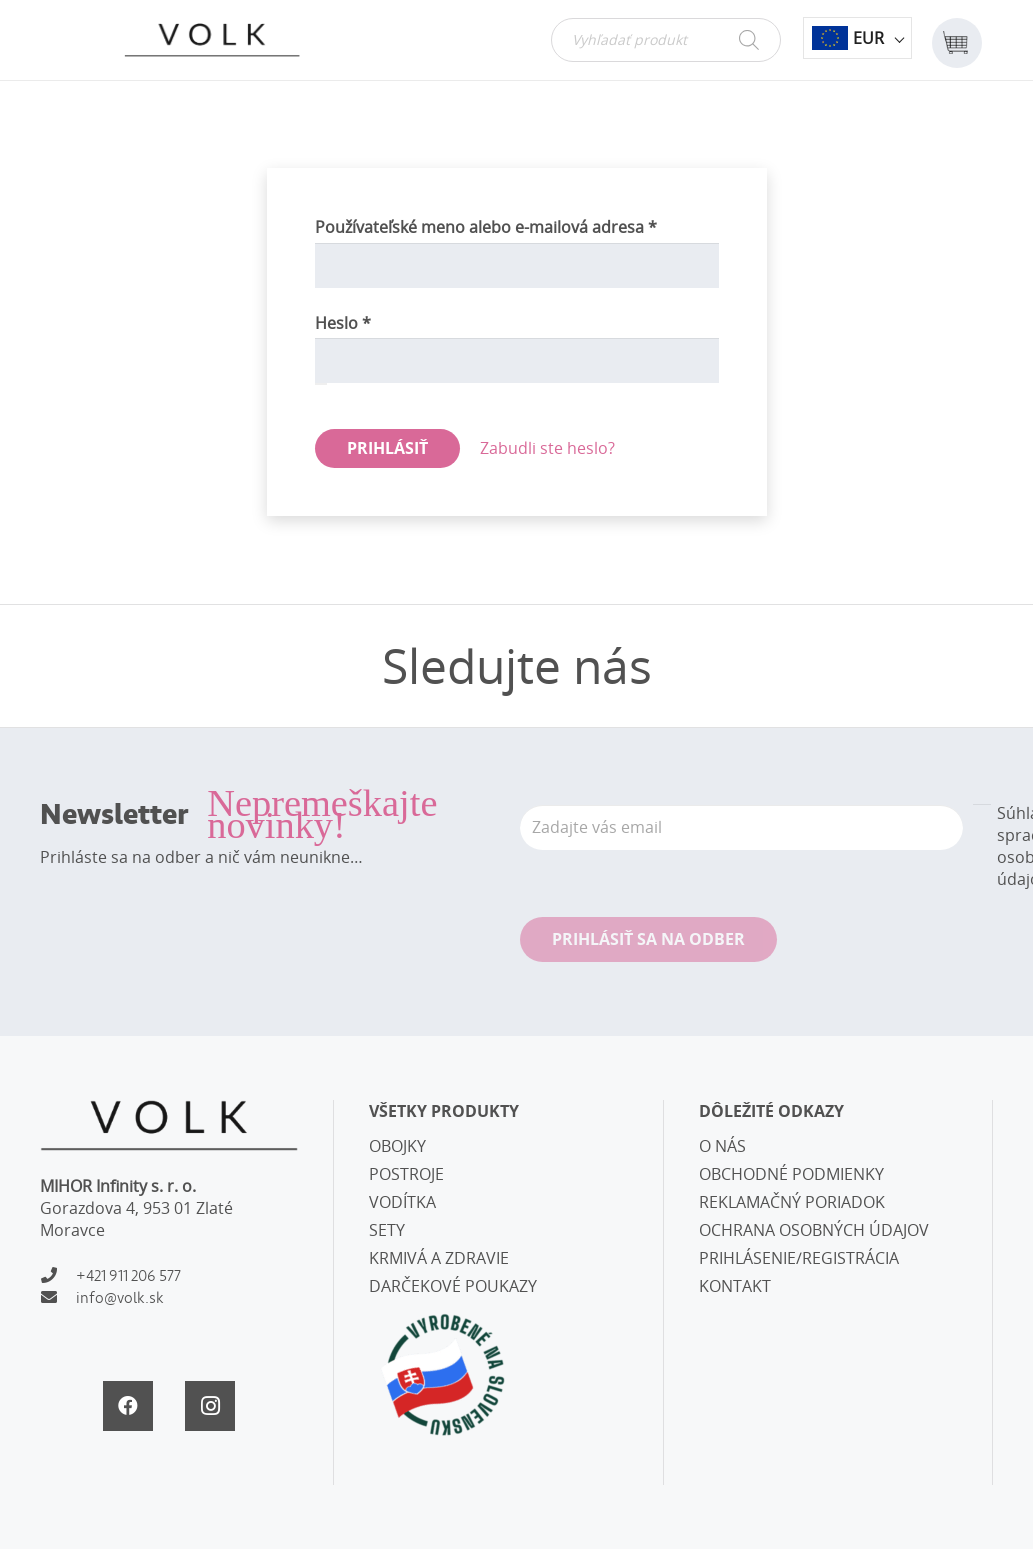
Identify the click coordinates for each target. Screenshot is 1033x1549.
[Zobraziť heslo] (321, 384)
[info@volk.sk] (58, 1298)
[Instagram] (210, 1406)
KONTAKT (735, 1286)
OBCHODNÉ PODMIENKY (791, 1174)
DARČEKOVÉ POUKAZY (453, 1286)
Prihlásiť (387, 448)
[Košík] (956, 40)
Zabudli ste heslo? (547, 448)
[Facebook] (128, 1406)
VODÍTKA (402, 1202)
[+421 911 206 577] (58, 1276)
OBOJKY (397, 1146)
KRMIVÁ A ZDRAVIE (439, 1258)
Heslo (373, 323)
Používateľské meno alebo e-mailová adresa (516, 227)
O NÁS (722, 1146)
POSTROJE (406, 1174)
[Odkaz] (212, 40)
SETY (387, 1230)
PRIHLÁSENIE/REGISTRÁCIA (799, 1258)
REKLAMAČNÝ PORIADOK (792, 1202)
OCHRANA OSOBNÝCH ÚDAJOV (814, 1230)
